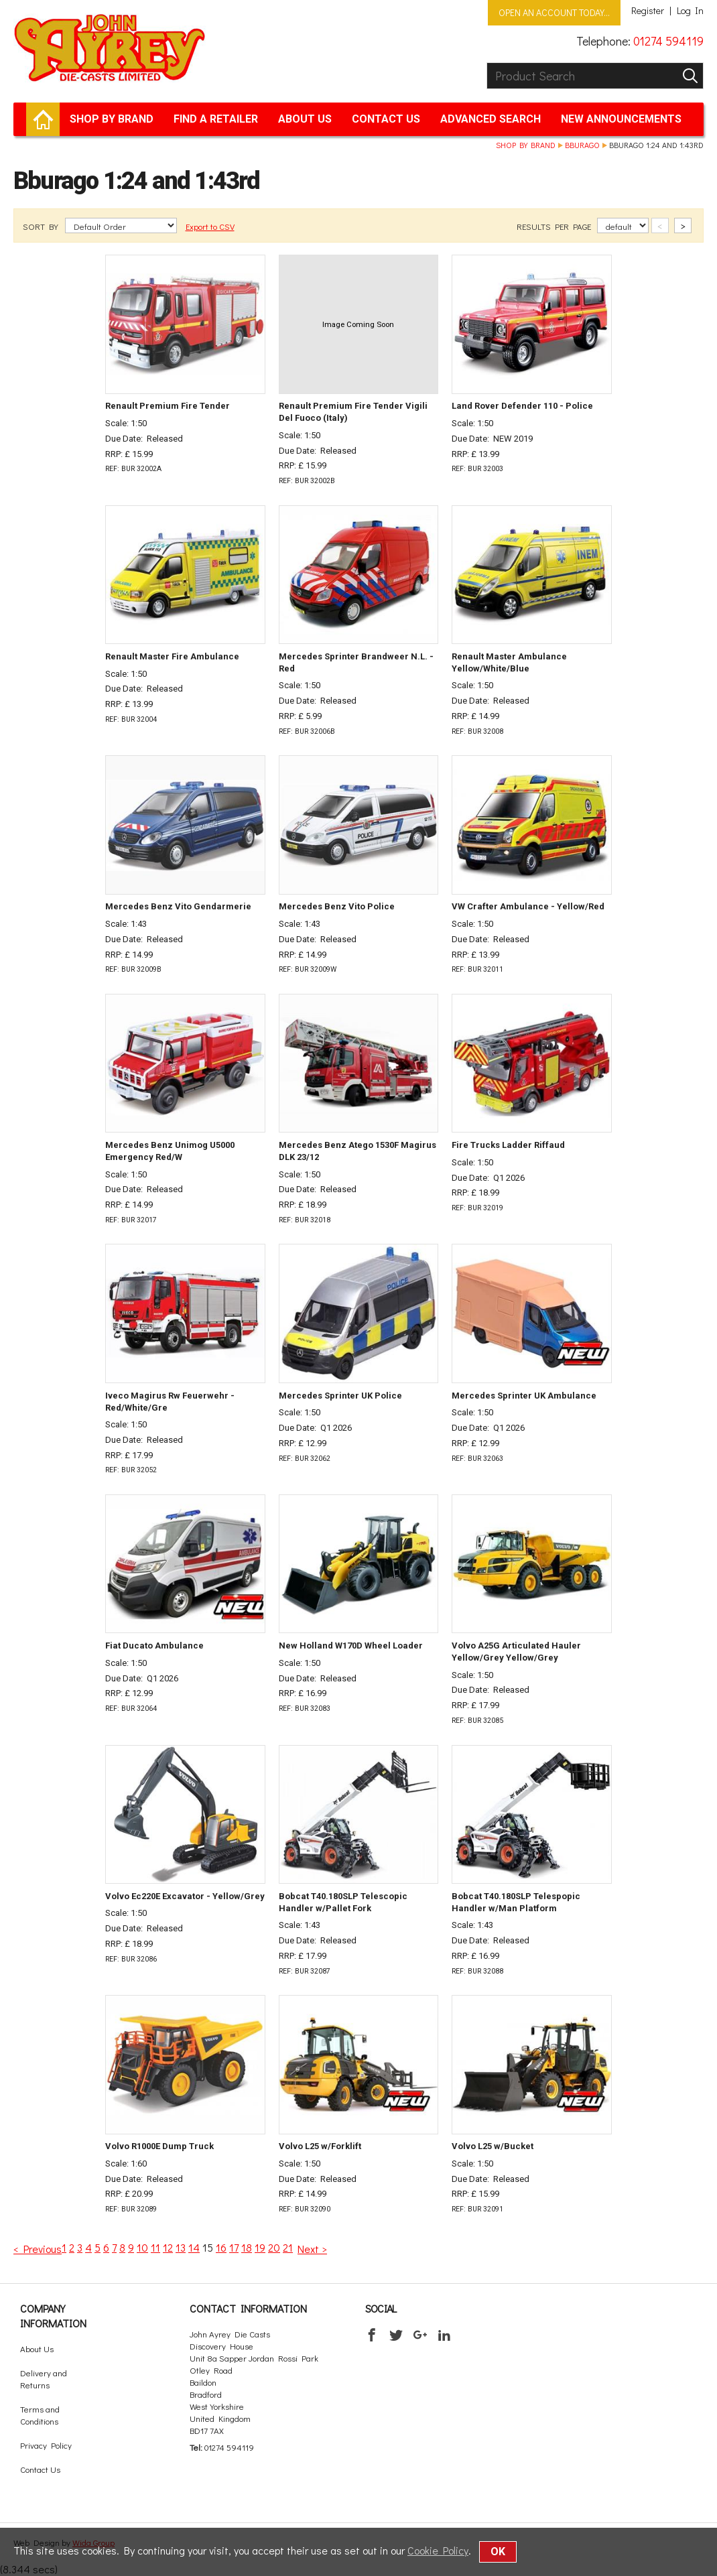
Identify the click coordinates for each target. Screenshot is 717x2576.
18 (246, 2247)
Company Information (53, 2315)
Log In (690, 11)
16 (221, 2247)
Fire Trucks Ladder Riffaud (508, 1145)
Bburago (582, 144)
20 (274, 2247)
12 (168, 2247)
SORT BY (41, 226)
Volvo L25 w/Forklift (320, 2146)
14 (194, 2247)
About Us (305, 119)
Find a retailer (216, 119)
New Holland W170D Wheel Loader (351, 1645)
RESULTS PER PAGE (555, 226)
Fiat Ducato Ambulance (154, 1645)
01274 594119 (668, 41)
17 (234, 2247)
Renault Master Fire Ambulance (172, 656)
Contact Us (386, 119)
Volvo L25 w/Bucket (492, 2146)
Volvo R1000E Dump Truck (159, 2146)
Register (647, 11)
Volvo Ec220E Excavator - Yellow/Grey (185, 1896)
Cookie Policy (437, 2550)
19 (260, 2247)
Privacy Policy (46, 2445)
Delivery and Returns (43, 2378)
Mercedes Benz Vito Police (337, 906)
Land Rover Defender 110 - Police (522, 406)
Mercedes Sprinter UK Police (340, 1396)
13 (181, 2247)
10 (142, 2247)
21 (288, 2247)
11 (155, 2247)
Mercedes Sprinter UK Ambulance (524, 1396)
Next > (312, 2249)
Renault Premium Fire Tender (167, 406)
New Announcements (621, 119)
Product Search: (486, 62)
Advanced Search (490, 119)
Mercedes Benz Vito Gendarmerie (178, 906)
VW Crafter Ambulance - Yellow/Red (528, 906)
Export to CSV (210, 226)
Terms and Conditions (40, 2415)
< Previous (37, 2249)
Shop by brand (111, 119)
